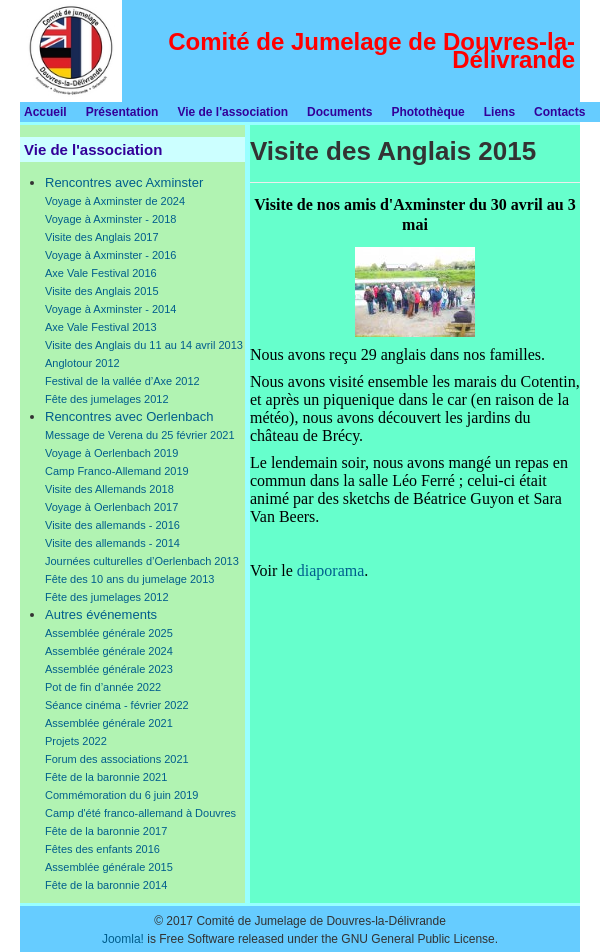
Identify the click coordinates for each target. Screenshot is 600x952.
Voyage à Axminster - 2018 (110, 219)
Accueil (45, 112)
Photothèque (427, 112)
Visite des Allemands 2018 (109, 489)
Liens (499, 112)
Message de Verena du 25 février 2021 (140, 435)
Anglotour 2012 (82, 363)
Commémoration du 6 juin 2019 (121, 795)
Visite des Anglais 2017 (102, 237)
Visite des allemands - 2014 (112, 543)
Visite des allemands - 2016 (112, 525)
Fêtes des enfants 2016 (102, 849)
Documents (339, 112)
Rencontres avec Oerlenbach (129, 416)
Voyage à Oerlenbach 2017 (111, 507)
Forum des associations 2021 (117, 759)
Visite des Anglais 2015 (102, 291)
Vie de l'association (232, 112)
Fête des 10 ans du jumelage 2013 (129, 579)
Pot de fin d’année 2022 (103, 687)
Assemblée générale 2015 (109, 867)
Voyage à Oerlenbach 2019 (111, 453)
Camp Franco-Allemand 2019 (117, 471)
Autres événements (101, 614)
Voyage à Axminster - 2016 (110, 255)
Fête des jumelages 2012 (107, 399)
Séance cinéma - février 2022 (117, 705)
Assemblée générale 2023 (109, 669)
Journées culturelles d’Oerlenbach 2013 (142, 561)
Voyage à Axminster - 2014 (110, 309)
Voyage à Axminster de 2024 (115, 201)
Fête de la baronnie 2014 (106, 885)
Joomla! (123, 939)
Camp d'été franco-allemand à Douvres (140, 813)
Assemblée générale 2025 (109, 633)
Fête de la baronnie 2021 (106, 777)
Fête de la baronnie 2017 (106, 831)
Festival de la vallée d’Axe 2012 (122, 381)
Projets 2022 (76, 741)
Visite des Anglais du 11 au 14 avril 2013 (144, 345)
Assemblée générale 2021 (109, 723)
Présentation (122, 112)
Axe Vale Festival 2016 (101, 273)
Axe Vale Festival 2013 (101, 327)
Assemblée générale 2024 (109, 651)
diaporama (331, 570)
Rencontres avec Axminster (124, 182)
